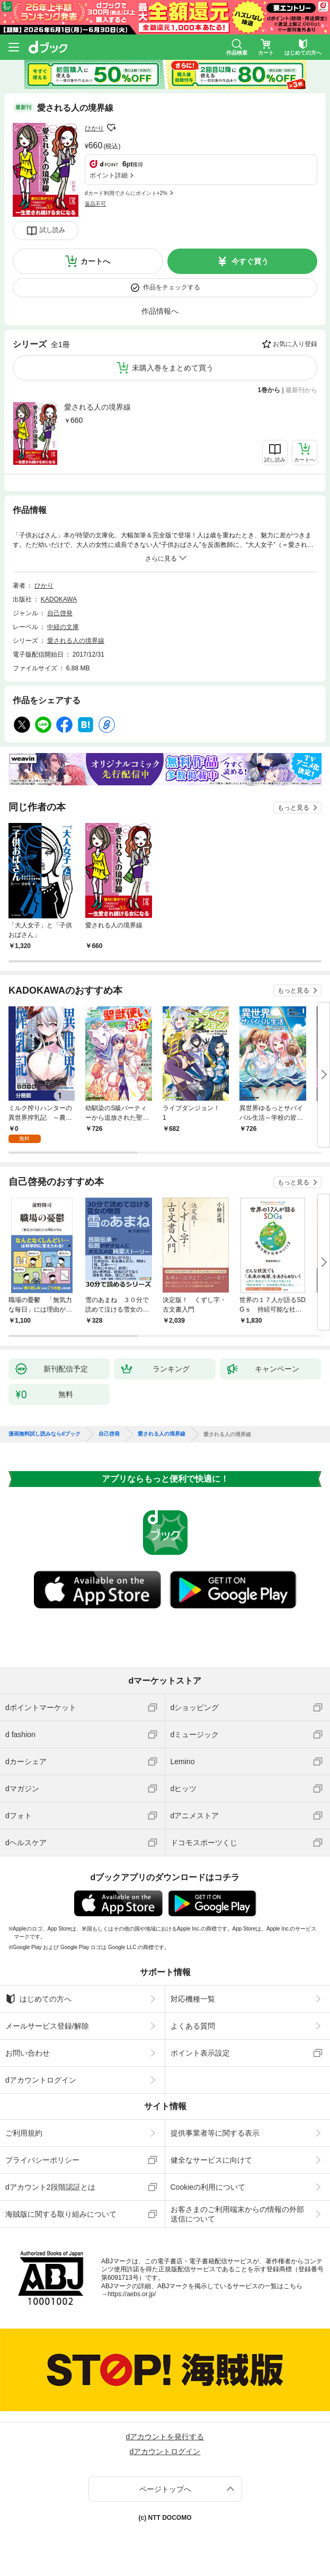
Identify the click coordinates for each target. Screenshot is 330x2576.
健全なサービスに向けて (211, 2160)
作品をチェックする (171, 287)
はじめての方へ (38, 1999)
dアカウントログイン (40, 2080)
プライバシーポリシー (42, 2160)
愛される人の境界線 (97, 407)
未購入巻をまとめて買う (172, 368)
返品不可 (95, 204)
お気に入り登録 (295, 344)
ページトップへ (165, 2489)
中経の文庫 (63, 627)
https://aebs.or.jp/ (132, 2294)
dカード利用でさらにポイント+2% (126, 193)
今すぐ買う (250, 261)
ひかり (94, 128)
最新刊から (301, 390)
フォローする (111, 127)
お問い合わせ (27, 2053)
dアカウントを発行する (165, 2436)
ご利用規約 (23, 2133)
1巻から (269, 390)
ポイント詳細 (109, 175)
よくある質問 (193, 2026)
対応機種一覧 (193, 1999)
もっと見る (293, 807)
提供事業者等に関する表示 (215, 2133)
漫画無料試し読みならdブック (44, 1434)
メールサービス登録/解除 (47, 2026)
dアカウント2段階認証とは (50, 2187)
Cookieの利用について (208, 2187)
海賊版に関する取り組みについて (61, 2214)
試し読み (52, 230)
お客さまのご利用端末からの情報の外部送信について (237, 2214)
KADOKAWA (59, 599)
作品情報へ (160, 311)
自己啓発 (60, 613)
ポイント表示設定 (200, 2053)
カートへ (95, 261)
